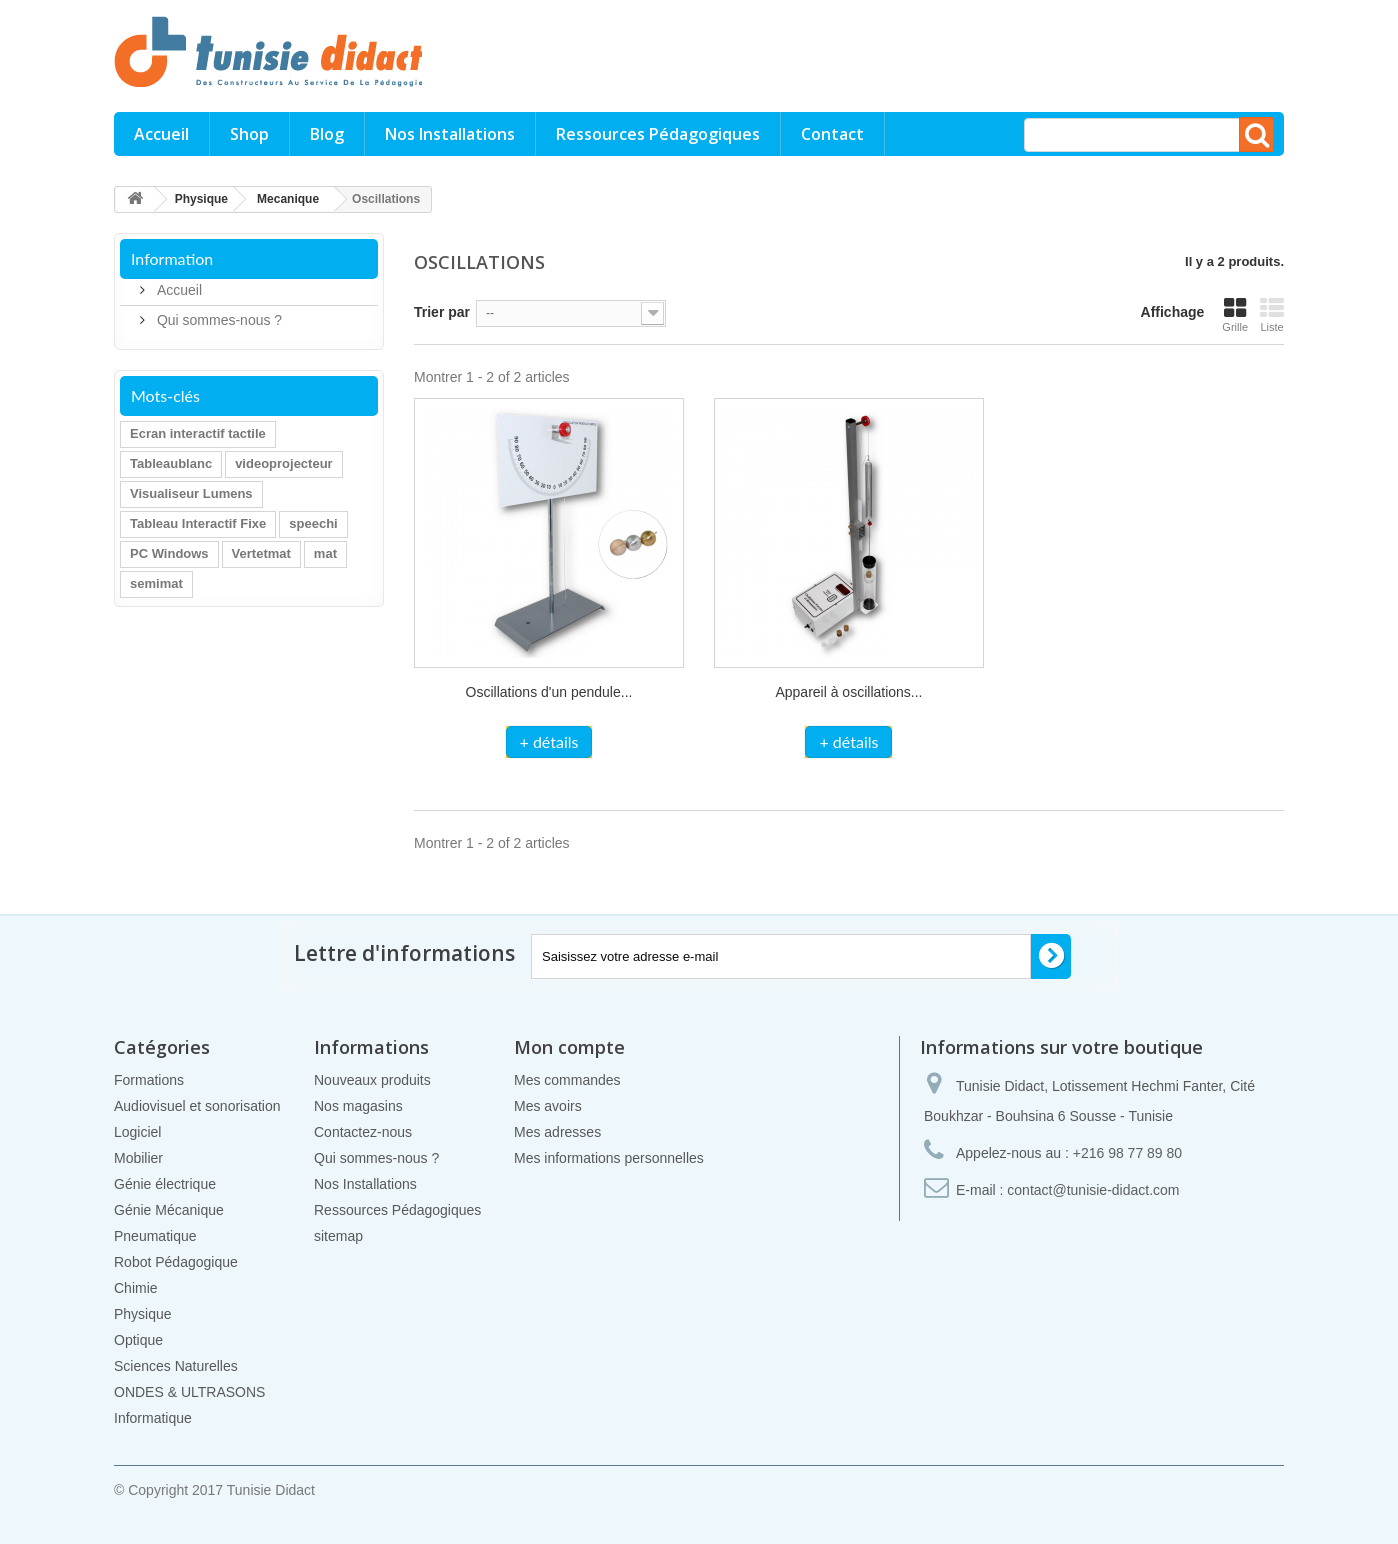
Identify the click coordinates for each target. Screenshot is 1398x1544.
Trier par (442, 312)
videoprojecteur (284, 463)
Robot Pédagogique (176, 1262)
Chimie (136, 1288)
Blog (327, 134)
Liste (1272, 314)
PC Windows (169, 553)
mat (325, 553)
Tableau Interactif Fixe (198, 523)
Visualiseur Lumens (191, 493)
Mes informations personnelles (609, 1158)
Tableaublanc (171, 463)
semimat (156, 583)
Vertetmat (261, 553)
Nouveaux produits (372, 1080)
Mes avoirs (548, 1106)
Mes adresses (557, 1132)
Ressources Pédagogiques (658, 134)
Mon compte (569, 1047)
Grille (1235, 314)
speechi (313, 523)
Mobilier (138, 1158)
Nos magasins (358, 1106)
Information (172, 258)
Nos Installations (450, 134)
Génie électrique (165, 1184)
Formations (149, 1080)
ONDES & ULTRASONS (189, 1392)
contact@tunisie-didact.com (1093, 1190)
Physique (143, 1314)
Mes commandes (567, 1080)
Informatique (153, 1418)
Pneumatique (155, 1236)
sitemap (338, 1236)
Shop (249, 134)
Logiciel (137, 1132)
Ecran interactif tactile (198, 433)
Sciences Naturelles (176, 1366)
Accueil (161, 134)
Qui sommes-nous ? (217, 320)
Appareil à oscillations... (848, 692)
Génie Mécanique (169, 1210)
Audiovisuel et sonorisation (197, 1106)
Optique (138, 1340)
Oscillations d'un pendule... (549, 692)
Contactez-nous (363, 1132)
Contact (832, 134)
